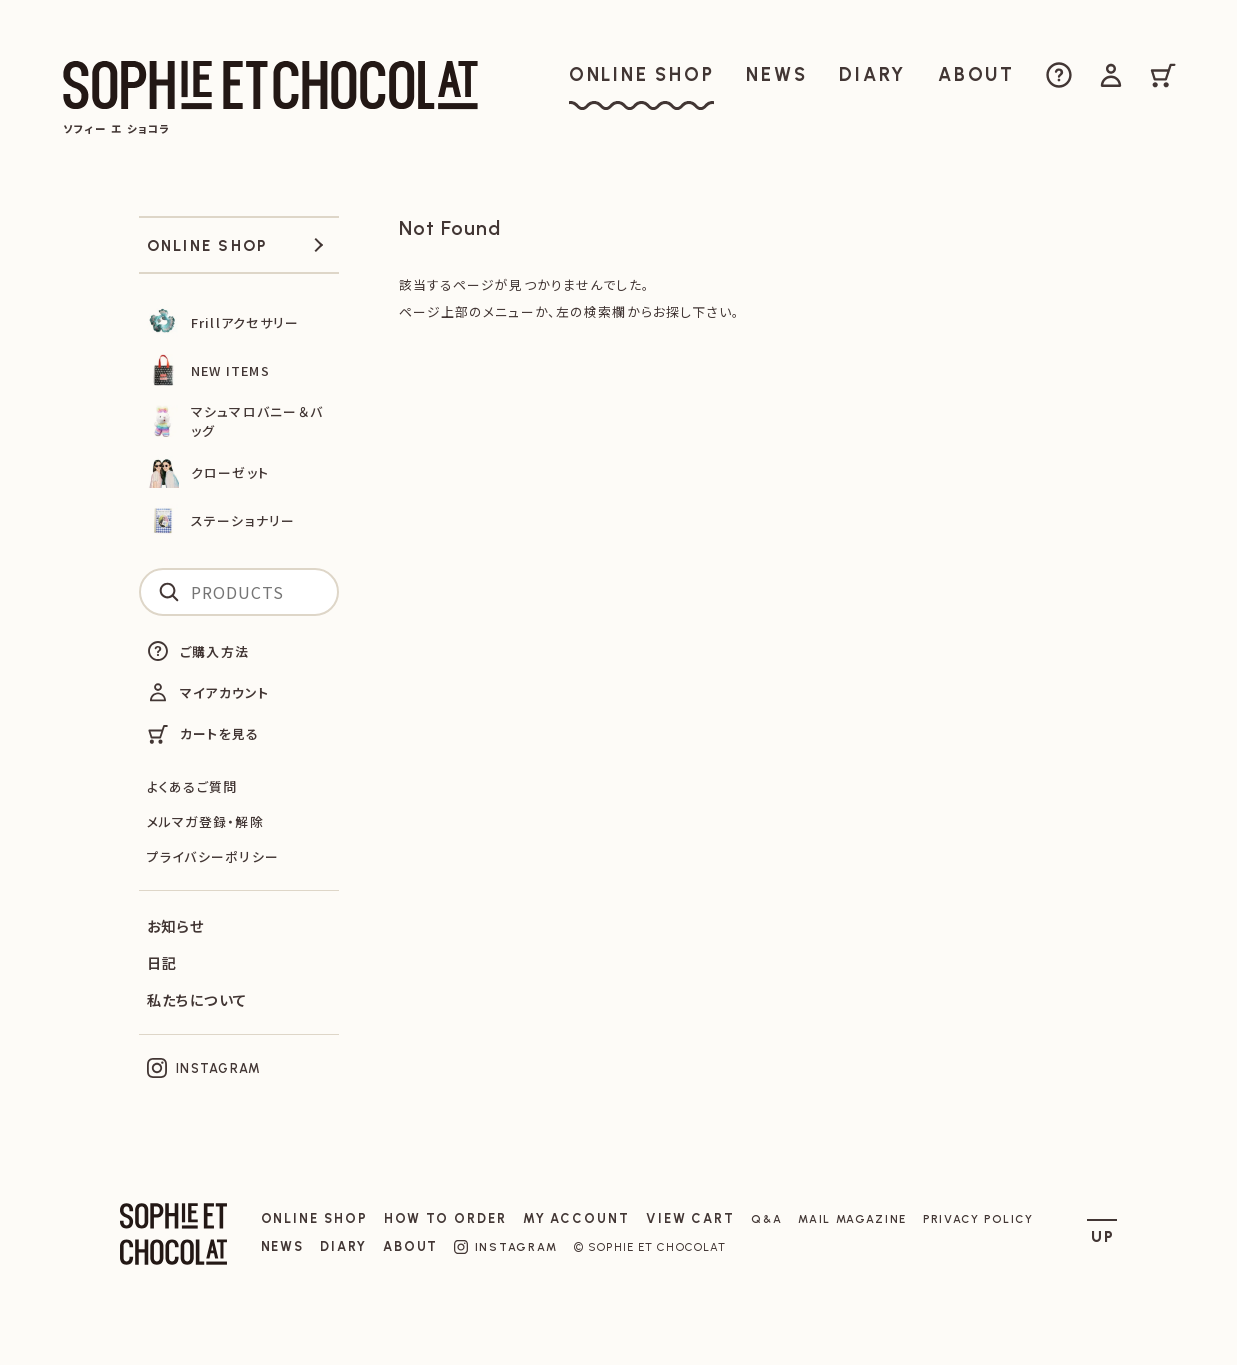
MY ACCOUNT (576, 1218)
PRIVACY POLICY (978, 1219)
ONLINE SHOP (314, 1218)
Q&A (766, 1219)
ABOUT (411, 1246)
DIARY (343, 1246)
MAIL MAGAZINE (852, 1219)
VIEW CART (690, 1218)
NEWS (283, 1246)
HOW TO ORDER (445, 1218)
